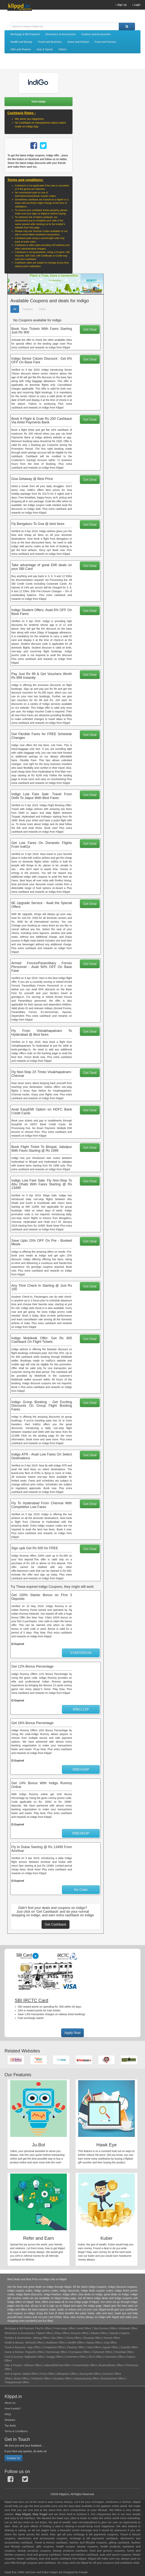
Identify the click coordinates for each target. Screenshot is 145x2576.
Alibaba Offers (98, 2333)
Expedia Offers (129, 2347)
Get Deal (89, 329)
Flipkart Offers (44, 2333)
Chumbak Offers (124, 2352)
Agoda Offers (110, 2347)
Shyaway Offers (92, 2337)
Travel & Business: (16, 2347)
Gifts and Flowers (20, 49)
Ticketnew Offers (41, 2378)
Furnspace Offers (79, 2352)
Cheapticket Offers (54, 2347)
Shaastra (10, 2419)
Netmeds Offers (34, 2342)
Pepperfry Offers (34, 2352)
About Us (10, 2402)
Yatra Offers (94, 2347)
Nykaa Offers (94, 2342)
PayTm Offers (43, 2328)
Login (136, 4)
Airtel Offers (84, 2328)
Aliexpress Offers (67, 2373)
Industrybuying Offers (86, 2378)
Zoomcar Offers (112, 2373)
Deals (42, 309)
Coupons (27, 309)
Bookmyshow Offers (113, 2378)
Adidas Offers (30, 2373)
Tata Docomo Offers (105, 2328)
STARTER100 (80, 1653)
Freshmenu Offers (75, 2356)
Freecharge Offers (64, 2328)
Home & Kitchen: (14, 2352)
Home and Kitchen (78, 41)
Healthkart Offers (56, 2342)
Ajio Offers (57, 2337)
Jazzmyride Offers (90, 2373)
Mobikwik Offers (128, 2328)
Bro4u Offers (21, 2378)
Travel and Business (50, 41)
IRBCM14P (80, 1833)
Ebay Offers (62, 2333)
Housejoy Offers (62, 2378)
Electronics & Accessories (61, 34)
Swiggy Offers (55, 2356)
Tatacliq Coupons (119, 2333)
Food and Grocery (105, 41)
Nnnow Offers (112, 2337)
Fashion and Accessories (96, 34)
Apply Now (72, 2033)
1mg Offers (110, 2342)
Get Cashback (55, 1924)
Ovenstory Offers (115, 2356)
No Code (80, 1890)
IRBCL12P (81, 1709)
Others (62, 49)
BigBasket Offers (35, 2356)
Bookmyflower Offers (111, 2365)
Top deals (10, 2425)
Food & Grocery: (14, 2356)
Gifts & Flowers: (14, 2365)
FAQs (8, 2414)
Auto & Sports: (13, 2373)
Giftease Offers (33, 2365)
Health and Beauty (21, 41)
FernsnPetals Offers (85, 2365)
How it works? (13, 2408)
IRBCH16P (80, 1769)
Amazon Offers (79, 2333)
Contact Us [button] (13, 2458)
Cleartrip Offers (76, 2347)
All (14, 309)
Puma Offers (47, 2373)
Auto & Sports (45, 49)
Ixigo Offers (34, 2347)
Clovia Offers (73, 2337)
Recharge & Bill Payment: (20, 2328)
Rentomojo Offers (57, 2352)
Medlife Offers (76, 2342)
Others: (9, 2378)
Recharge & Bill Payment (25, 34)
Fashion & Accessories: (18, 2337)
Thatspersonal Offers (17, 2382)
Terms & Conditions (16, 2431)
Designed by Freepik (75, 2572)
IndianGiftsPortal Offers (57, 2365)
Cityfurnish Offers (102, 2352)
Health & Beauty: (14, 2342)
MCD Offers (96, 2356)
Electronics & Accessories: (20, 2333)
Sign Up (121, 4)
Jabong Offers (41, 2337)
